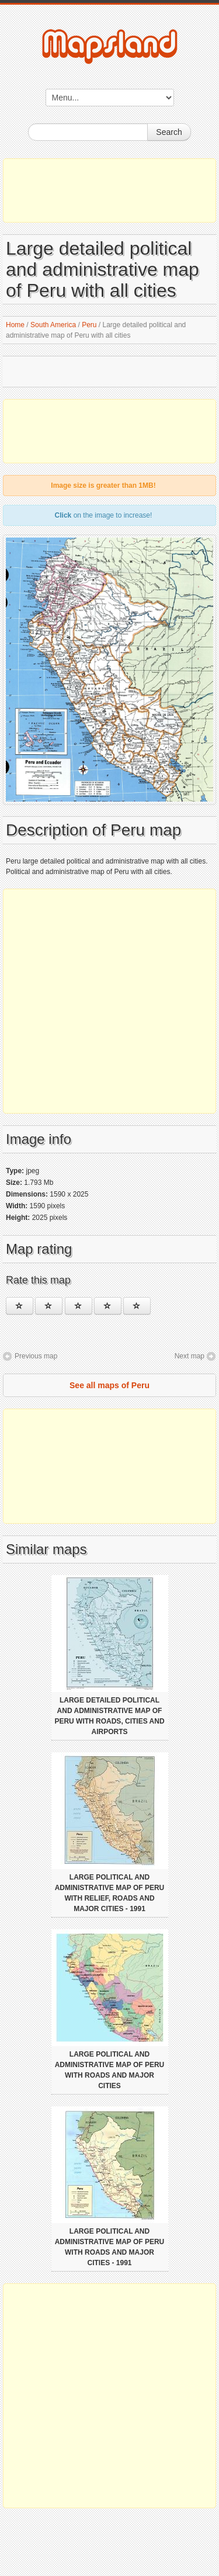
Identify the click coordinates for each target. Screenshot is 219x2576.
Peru (89, 325)
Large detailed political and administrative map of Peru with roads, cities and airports (109, 1716)
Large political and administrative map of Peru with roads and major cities (110, 2070)
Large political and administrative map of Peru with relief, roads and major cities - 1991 (110, 1893)
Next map (189, 1356)
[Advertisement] (109, 190)
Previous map (36, 1356)
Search (169, 132)
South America (53, 325)
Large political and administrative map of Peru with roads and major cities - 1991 (110, 2247)
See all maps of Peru (109, 1385)
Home (15, 325)
